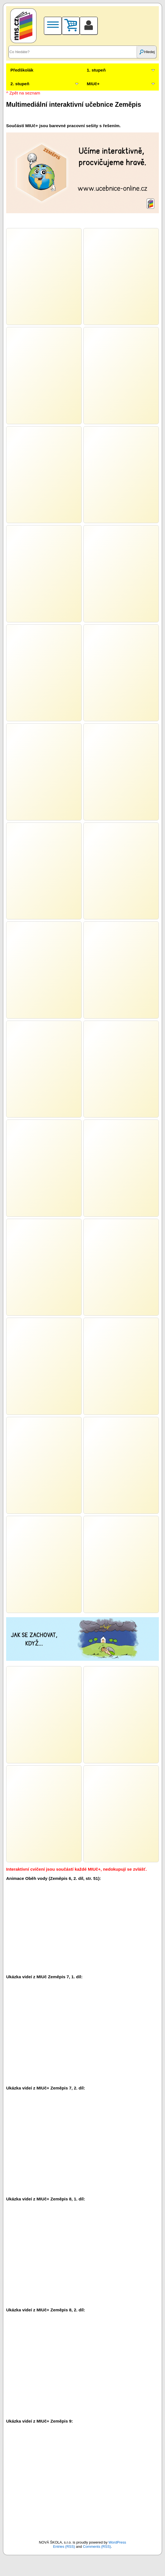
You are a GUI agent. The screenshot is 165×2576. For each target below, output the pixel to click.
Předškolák (21, 70)
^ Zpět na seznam (23, 93)
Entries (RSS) (64, 2546)
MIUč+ (93, 83)
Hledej (147, 52)
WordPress (117, 2542)
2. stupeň (19, 83)
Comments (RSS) (97, 2546)
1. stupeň (96, 70)
